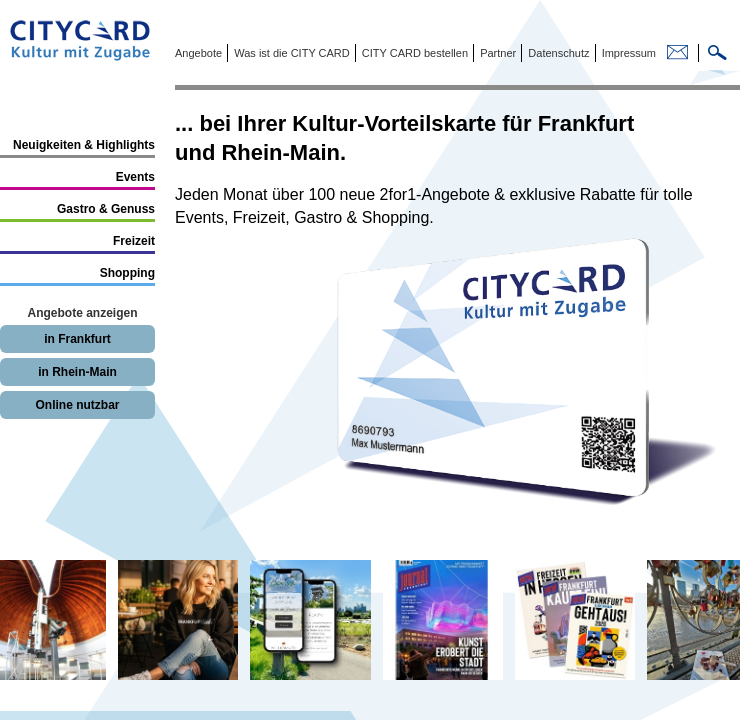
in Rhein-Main (77, 372)
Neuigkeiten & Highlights (84, 145)
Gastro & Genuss (106, 209)
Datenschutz (557, 53)
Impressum (627, 53)
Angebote (198, 53)
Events (135, 177)
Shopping (127, 273)
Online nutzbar (78, 405)
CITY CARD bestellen (413, 53)
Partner (496, 53)
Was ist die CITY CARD (290, 53)
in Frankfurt (77, 339)
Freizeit (134, 241)
